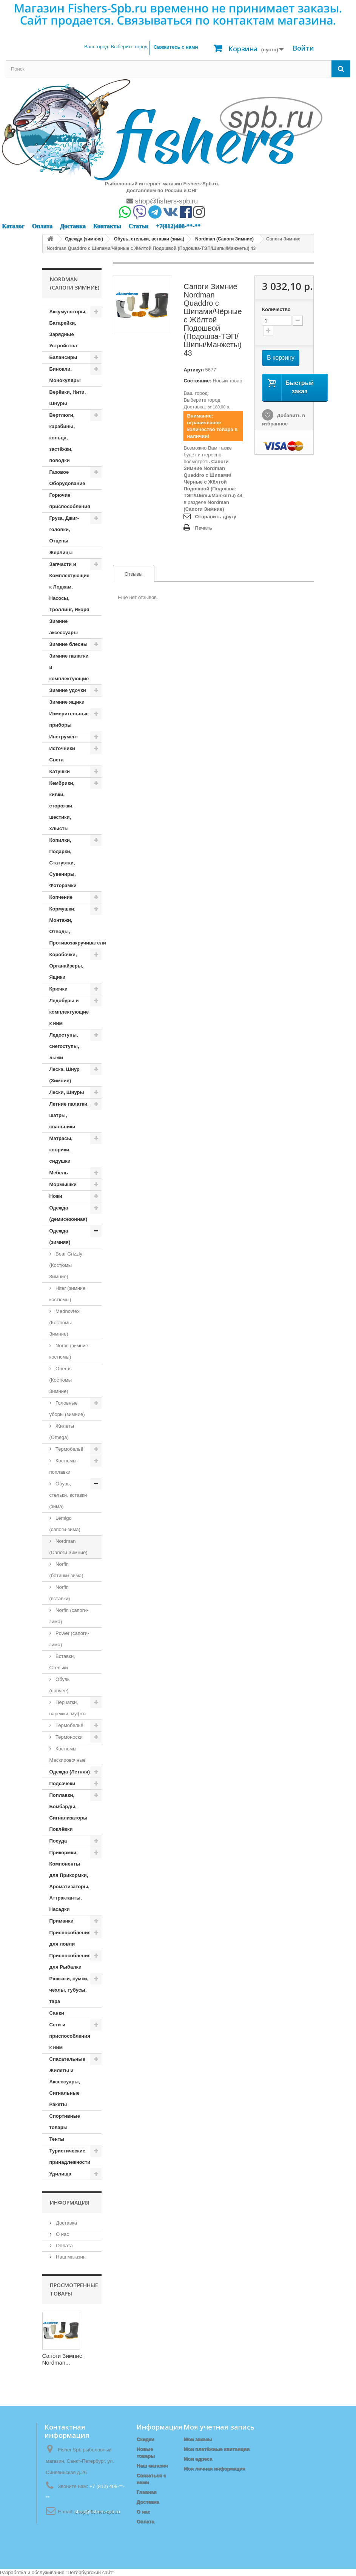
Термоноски (68, 1737)
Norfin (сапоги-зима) (69, 1615)
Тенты (57, 2139)
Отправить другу (215, 516)
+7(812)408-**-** (178, 226)
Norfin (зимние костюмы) (68, 1351)
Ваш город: (116, 46)
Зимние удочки (67, 690)
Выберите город (201, 400)
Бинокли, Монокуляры (65, 374)
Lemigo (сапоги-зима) (64, 1523)
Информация (69, 2202)
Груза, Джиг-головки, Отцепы (64, 529)
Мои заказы (197, 2439)
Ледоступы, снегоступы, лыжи (64, 1046)
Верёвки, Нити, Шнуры (67, 397)
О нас (62, 2234)
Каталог (13, 226)
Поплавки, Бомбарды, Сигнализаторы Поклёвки (68, 1812)
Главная (146, 2492)
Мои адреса (197, 2459)
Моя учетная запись (218, 2426)
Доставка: (194, 407)
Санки (56, 2013)
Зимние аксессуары (63, 626)
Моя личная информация (214, 2468)
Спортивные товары (64, 2121)
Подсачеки (62, 1783)
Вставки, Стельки (62, 1661)
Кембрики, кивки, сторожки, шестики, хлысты (62, 805)
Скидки (145, 2439)
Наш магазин (70, 2257)
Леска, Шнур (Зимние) (64, 1074)
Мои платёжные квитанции (216, 2449)
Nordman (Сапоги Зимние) (68, 1546)
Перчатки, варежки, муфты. (68, 1707)
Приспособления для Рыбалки (70, 1961)
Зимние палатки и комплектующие (69, 667)
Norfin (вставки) (59, 1592)
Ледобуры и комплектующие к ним (69, 1012)
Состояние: (197, 381)
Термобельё (68, 1449)
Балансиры (63, 357)
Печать (203, 528)
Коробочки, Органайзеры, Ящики (66, 966)
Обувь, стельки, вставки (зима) (68, 1495)
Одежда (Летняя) (69, 1772)
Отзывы (128, 574)
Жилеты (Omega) (61, 1431)
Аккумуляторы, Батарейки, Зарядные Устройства (68, 328)
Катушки (59, 771)
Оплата (42, 226)
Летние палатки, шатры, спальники (69, 1115)
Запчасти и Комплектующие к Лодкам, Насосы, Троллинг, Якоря (69, 586)
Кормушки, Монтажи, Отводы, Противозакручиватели (75, 926)
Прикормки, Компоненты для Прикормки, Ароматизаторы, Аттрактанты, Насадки (69, 1881)
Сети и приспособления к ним (69, 2036)
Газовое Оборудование (67, 477)
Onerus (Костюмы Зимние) (60, 1380)
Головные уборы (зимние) (67, 1408)
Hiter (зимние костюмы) (67, 1293)
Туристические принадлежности (70, 2156)
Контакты (107, 226)
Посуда (58, 1841)
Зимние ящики (67, 702)
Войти (303, 47)
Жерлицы (61, 552)
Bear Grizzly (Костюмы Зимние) (65, 1265)
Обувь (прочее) (59, 1684)
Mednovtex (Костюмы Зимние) (64, 1322)
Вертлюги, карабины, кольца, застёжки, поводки (62, 437)
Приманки (61, 1921)
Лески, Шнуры (66, 1092)
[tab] (133, 573)
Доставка (73, 226)
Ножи (55, 1196)
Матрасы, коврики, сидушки (61, 1149)
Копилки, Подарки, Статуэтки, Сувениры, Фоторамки (63, 862)
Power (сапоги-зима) (69, 1638)
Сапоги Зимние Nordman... (62, 2359)
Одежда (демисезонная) (68, 1213)
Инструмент (64, 737)
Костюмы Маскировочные (67, 1754)
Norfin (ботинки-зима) (66, 1569)
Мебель (58, 1173)
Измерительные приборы (69, 719)
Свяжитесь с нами (176, 47)
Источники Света (62, 754)
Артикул (193, 370)
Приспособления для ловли (70, 1938)
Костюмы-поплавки (63, 1466)
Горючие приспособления (69, 500)
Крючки (58, 989)
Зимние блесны (68, 644)
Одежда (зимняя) (60, 1236)
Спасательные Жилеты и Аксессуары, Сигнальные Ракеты (67, 2081)
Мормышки (63, 1184)
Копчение (61, 897)
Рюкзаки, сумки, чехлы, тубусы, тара (69, 1990)
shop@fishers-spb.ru (162, 201)
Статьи (138, 226)
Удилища (60, 2174)
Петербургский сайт (90, 2572)
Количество (276, 309)
